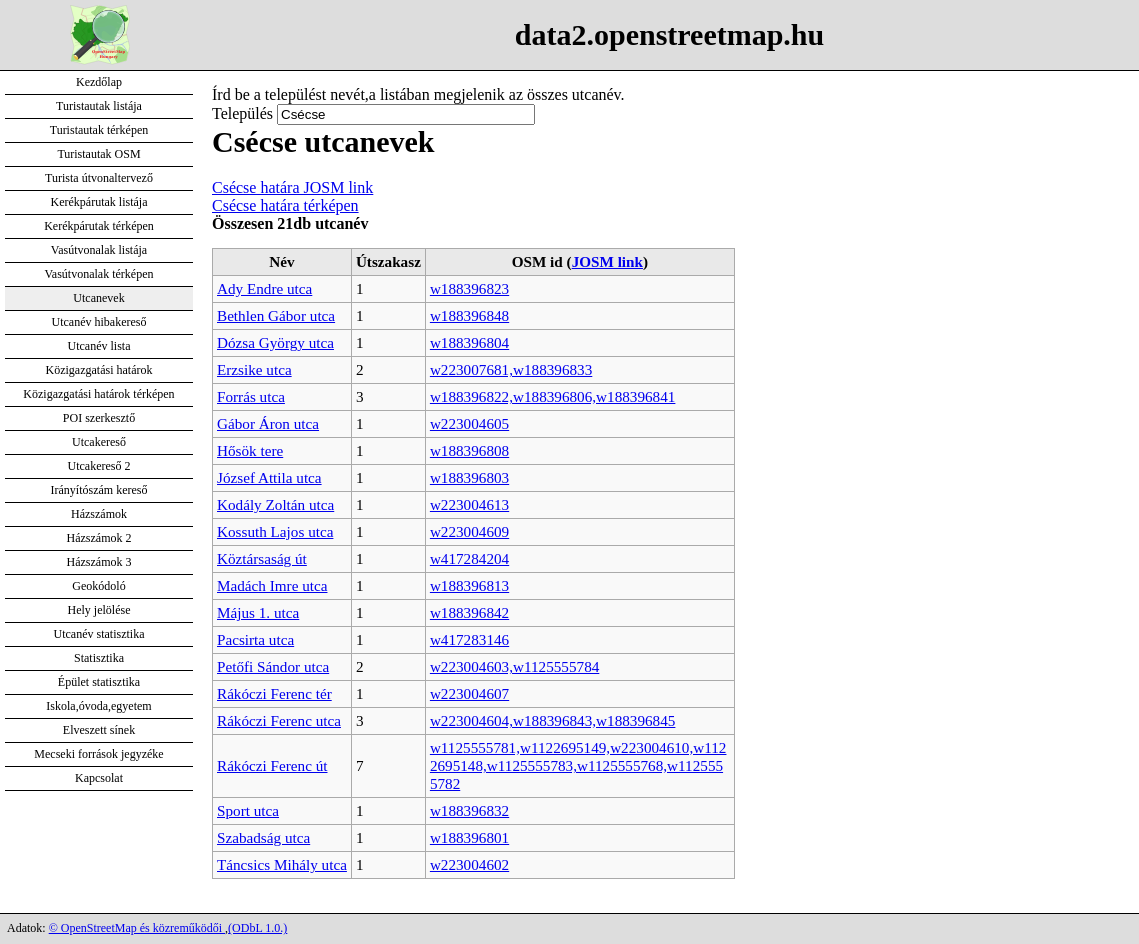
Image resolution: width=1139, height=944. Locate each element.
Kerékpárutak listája (99, 202)
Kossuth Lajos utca (275, 531)
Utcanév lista (99, 346)
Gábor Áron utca (268, 423)
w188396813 (469, 585)
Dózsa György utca (275, 342)
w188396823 (469, 288)
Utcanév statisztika (99, 634)
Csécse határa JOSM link (292, 187)
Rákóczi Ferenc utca (279, 720)
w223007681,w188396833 (511, 369)
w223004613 (469, 504)
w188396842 (469, 612)
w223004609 (469, 531)
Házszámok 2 (99, 538)
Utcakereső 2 (99, 466)
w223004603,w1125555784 (514, 666)
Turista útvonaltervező (99, 178)
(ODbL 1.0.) (257, 928)
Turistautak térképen (99, 130)
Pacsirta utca (255, 639)
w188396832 (469, 810)
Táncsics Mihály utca (282, 864)
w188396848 (469, 315)
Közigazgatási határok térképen (98, 394)
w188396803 (469, 477)
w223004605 (469, 423)
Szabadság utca (263, 837)
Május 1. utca (258, 612)
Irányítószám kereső (99, 490)
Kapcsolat (99, 778)
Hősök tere (250, 450)
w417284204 (469, 558)
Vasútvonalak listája (99, 250)
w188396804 (469, 342)
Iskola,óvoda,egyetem (98, 706)
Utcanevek (98, 298)
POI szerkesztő (99, 418)
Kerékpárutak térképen (99, 226)
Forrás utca (251, 396)
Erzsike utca (254, 369)
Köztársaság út (262, 558)
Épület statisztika (99, 682)
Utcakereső (99, 442)
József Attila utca (269, 477)
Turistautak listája (99, 106)
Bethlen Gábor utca (276, 315)
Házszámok (99, 514)
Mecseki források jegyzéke (98, 754)
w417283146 (469, 639)
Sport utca (248, 810)
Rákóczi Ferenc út (272, 765)
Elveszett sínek (99, 730)
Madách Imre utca (272, 585)
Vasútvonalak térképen (99, 274)
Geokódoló (98, 586)
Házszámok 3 (99, 562)
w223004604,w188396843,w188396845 (553, 720)
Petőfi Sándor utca (273, 666)
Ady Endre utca (264, 288)
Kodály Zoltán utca (275, 504)
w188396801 (469, 837)
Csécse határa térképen (285, 205)
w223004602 (469, 864)
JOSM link (607, 261)
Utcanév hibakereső (99, 322)
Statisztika (99, 658)
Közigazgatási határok (99, 370)
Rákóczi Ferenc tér (274, 693)
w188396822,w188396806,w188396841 (553, 396)
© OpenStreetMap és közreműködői (137, 928)
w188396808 (469, 450)
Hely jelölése (99, 610)
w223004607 (469, 693)
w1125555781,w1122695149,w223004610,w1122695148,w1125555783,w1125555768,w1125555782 (578, 765)
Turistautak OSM (98, 154)
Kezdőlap (99, 82)
